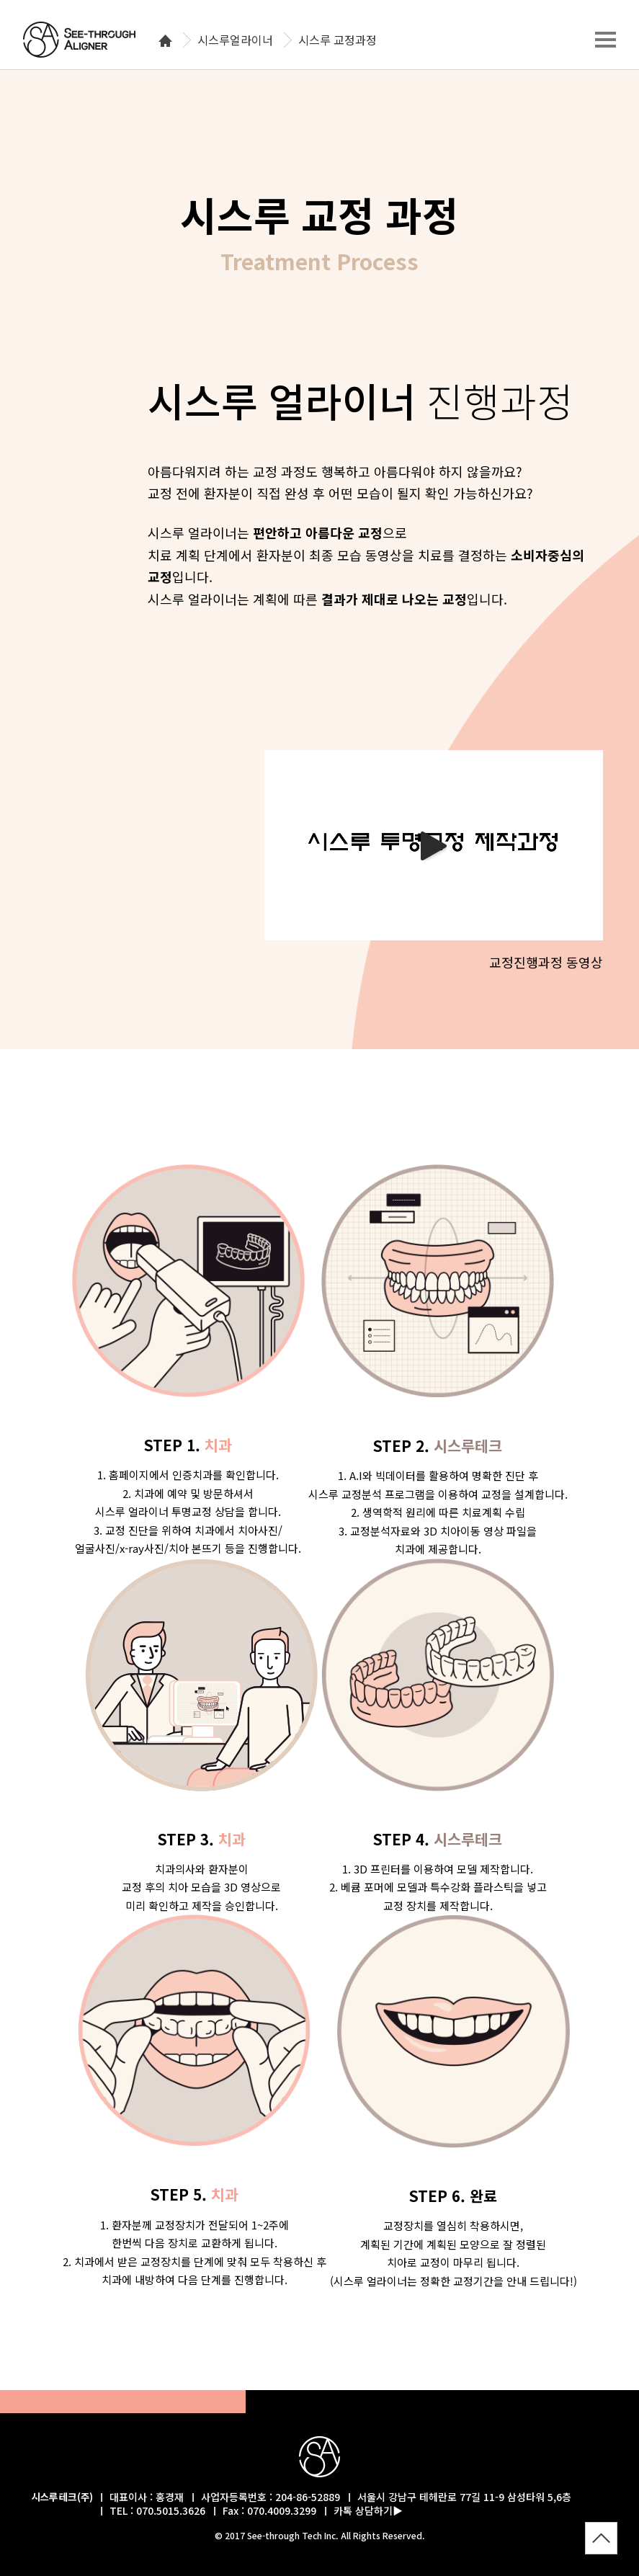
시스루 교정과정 (337, 40)
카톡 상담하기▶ (368, 2510)
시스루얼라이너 (235, 40)
